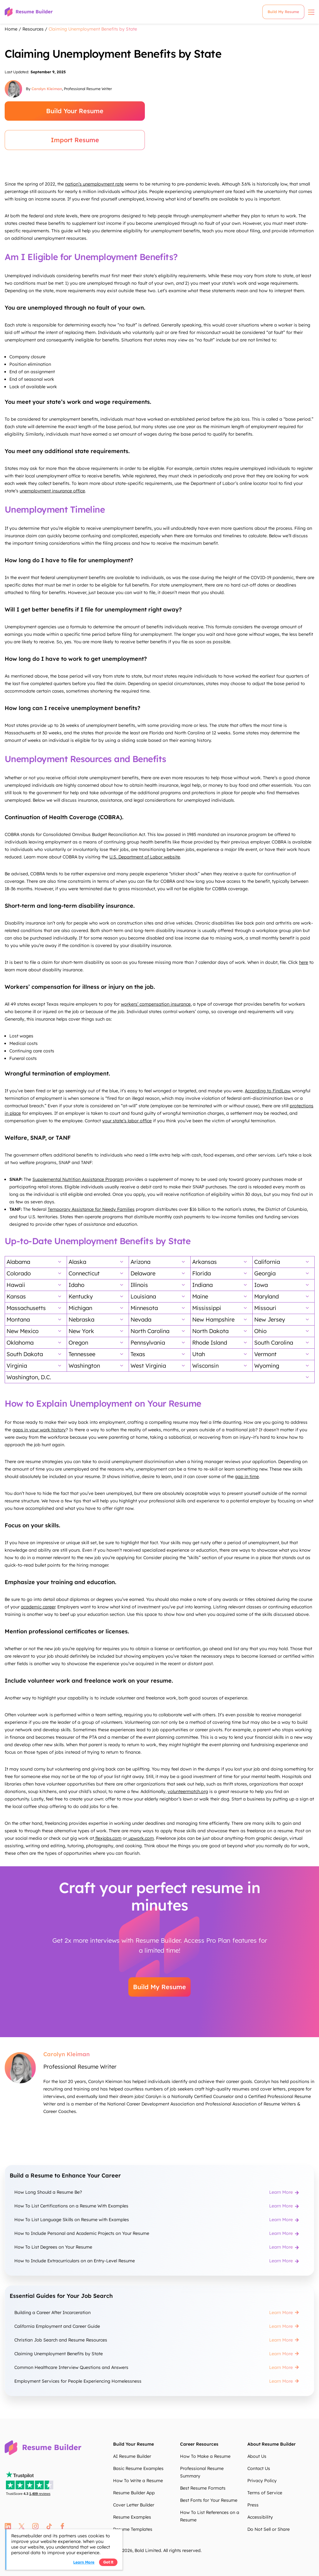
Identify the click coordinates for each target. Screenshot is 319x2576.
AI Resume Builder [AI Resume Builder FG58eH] (132, 2456)
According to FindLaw (267, 1091)
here (303, 962)
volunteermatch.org (188, 1791)
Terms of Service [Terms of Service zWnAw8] (264, 2493)
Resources (33, 29)
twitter (22, 2526)
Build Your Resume (74, 111)
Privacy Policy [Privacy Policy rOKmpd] (262, 2480)
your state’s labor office (127, 1121)
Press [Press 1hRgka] (253, 2505)
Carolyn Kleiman (46, 88)
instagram (35, 2526)
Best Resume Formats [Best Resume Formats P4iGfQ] (203, 2488)
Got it (108, 2562)
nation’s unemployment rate (94, 184)
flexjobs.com (107, 1838)
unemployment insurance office (52, 491)
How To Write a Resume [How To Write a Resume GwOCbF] (138, 2480)
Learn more (83, 2562)
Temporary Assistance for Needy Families (91, 1209)
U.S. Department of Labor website (144, 857)
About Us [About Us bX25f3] (256, 2456)
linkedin (8, 2526)
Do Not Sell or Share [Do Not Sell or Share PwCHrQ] (268, 2529)
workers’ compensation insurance (156, 1004)
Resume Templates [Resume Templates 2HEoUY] (132, 2529)
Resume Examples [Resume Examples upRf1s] (132, 2517)
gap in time (247, 1476)
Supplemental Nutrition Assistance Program (78, 1179)
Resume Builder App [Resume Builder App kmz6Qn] (134, 2493)
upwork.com (140, 1838)
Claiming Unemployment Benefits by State (93, 29)
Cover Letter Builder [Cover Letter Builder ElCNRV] (133, 2505)
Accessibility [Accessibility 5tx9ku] (260, 2517)
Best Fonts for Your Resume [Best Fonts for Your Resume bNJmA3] (208, 2500)
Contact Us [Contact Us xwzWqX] (258, 2468)
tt (49, 2526)
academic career (38, 1607)
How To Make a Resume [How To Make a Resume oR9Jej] (205, 2456)
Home (11, 29)
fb (62, 2526)
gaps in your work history (39, 1430)
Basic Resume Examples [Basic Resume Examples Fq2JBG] (138, 2468)
